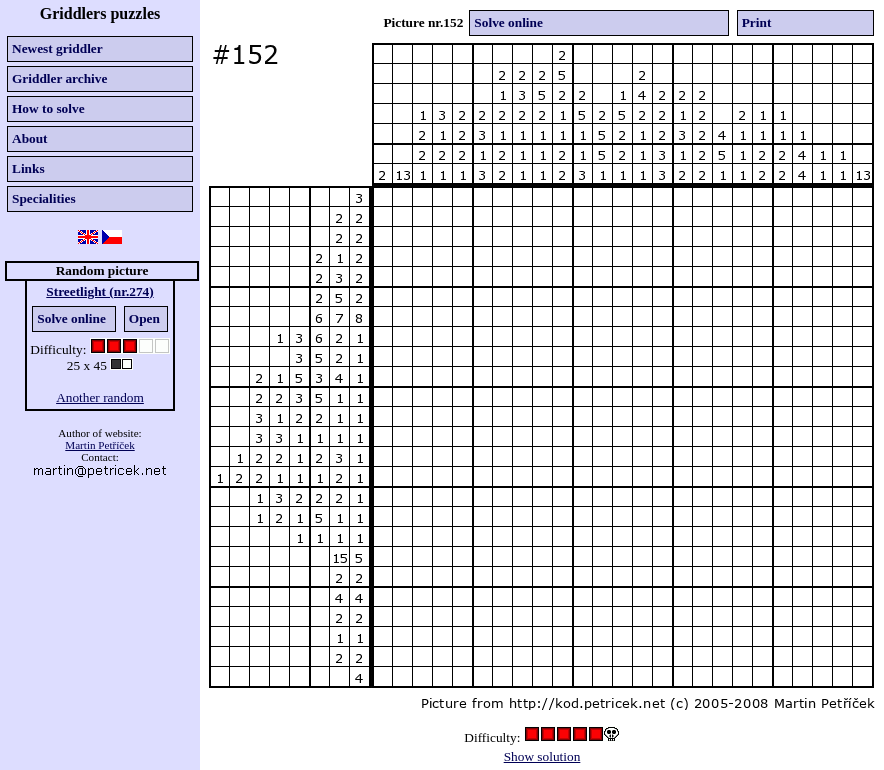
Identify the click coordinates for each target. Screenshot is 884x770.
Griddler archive (59, 78)
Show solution (542, 756)
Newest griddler (57, 48)
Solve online (71, 318)
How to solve (48, 108)
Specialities (44, 198)
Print (757, 22)
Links (28, 168)
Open (144, 318)
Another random (100, 397)
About (30, 138)
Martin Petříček (99, 445)
